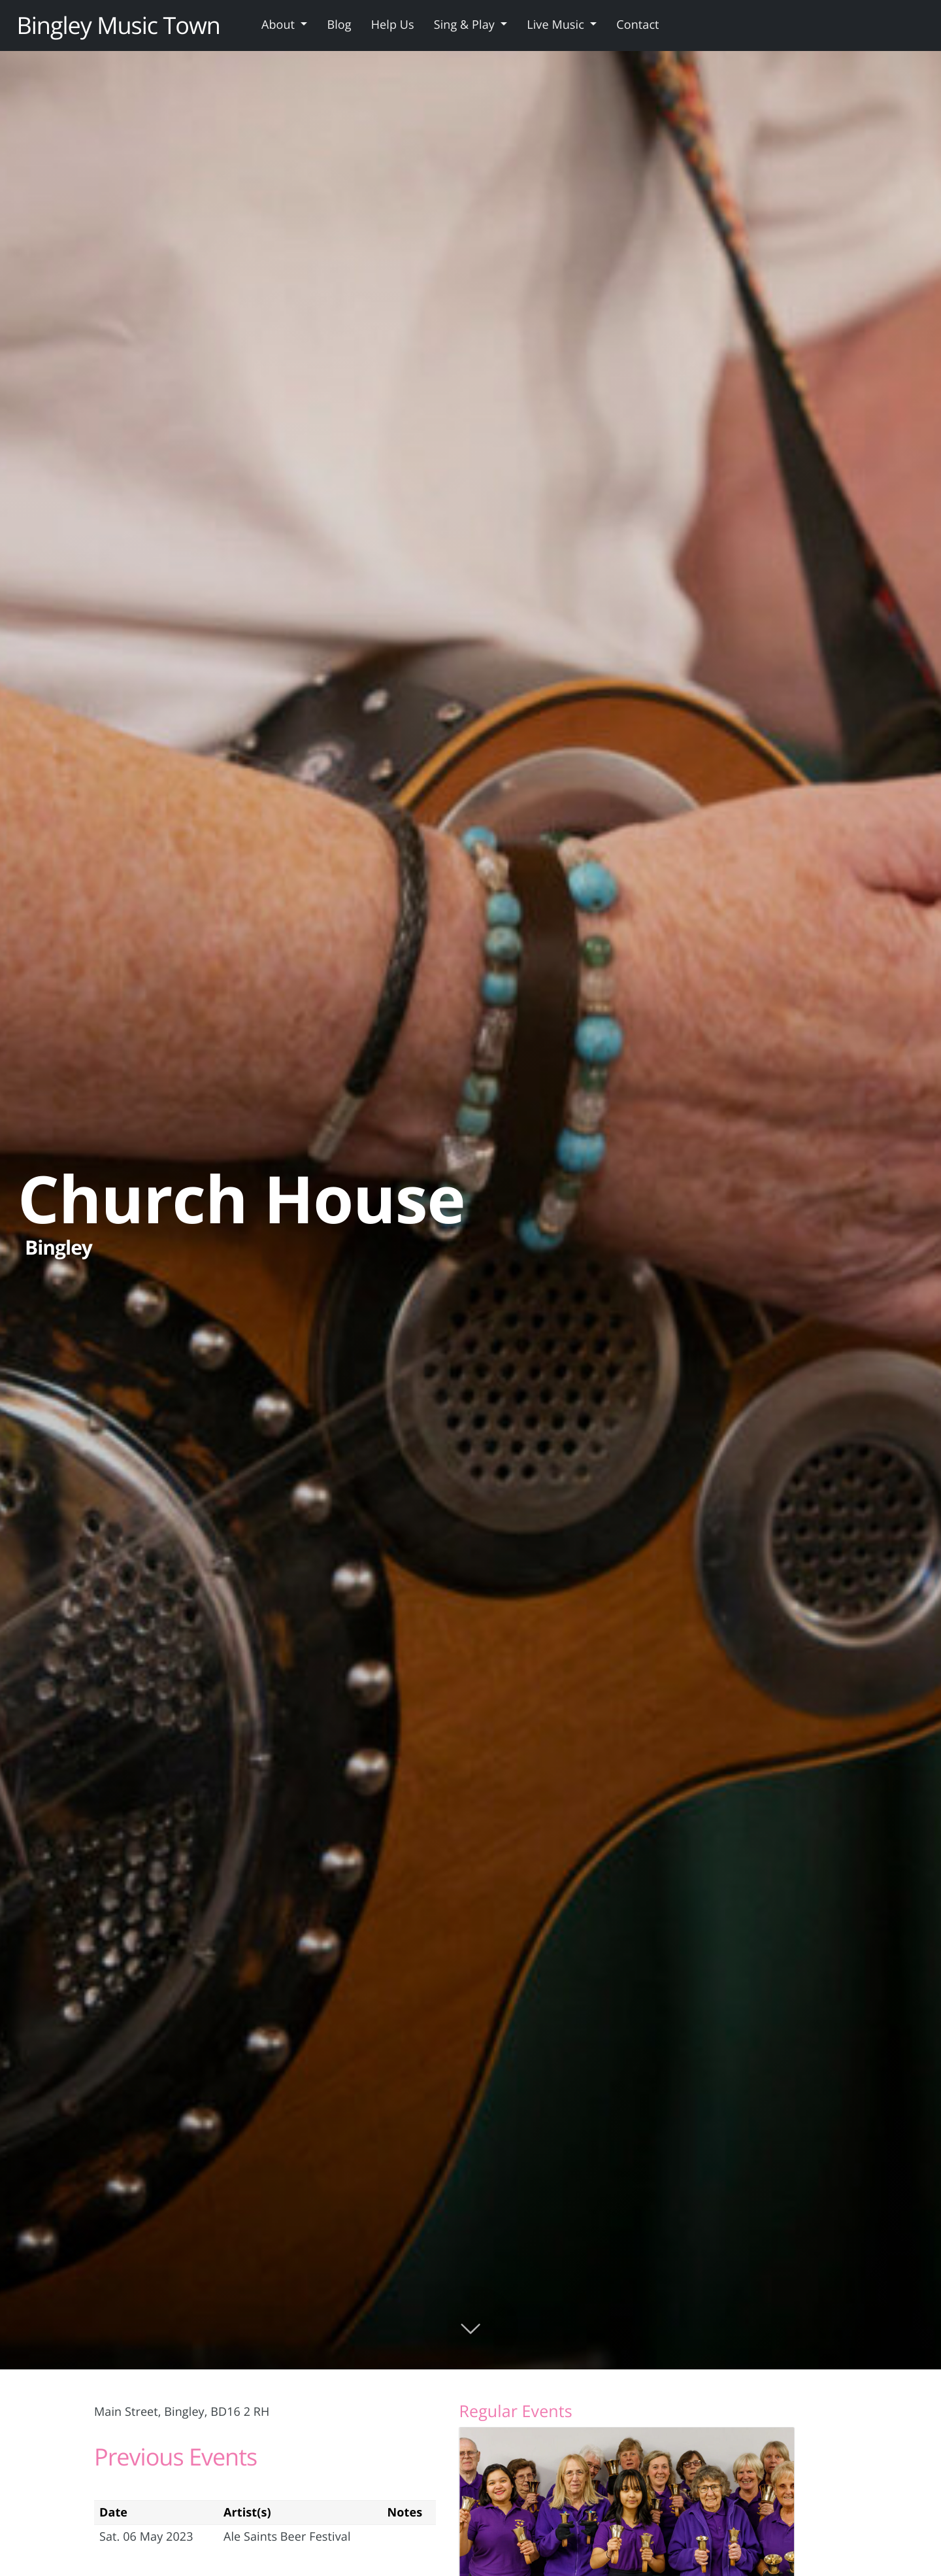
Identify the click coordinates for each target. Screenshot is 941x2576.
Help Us (392, 25)
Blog (339, 25)
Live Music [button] (557, 25)
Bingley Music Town (118, 25)
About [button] (279, 25)
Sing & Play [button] (466, 25)
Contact (637, 25)
